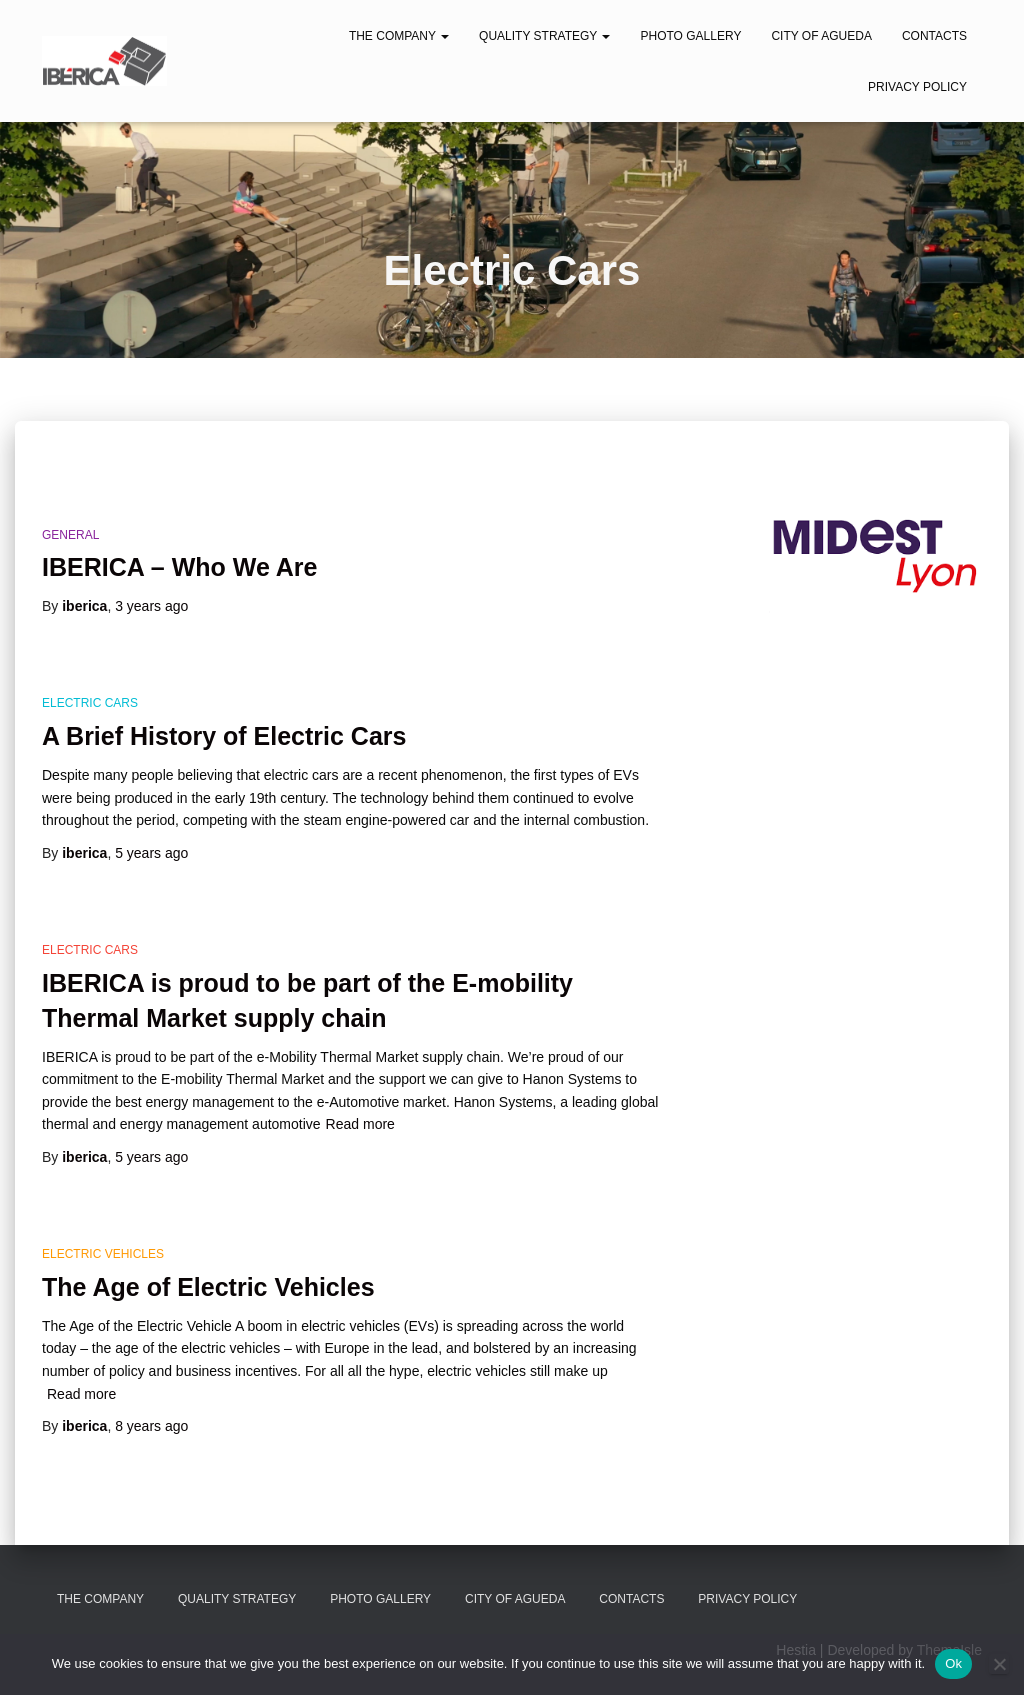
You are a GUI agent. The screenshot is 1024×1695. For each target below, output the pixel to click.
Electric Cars (90, 703)
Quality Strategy (544, 36)
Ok (953, 1663)
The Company (399, 36)
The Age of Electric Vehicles (208, 1287)
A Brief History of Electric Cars (224, 736)
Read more (360, 1124)
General (70, 535)
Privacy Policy (917, 87)
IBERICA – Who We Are (180, 567)
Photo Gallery (690, 36)
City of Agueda (821, 36)
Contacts (934, 36)
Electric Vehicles (103, 1254)
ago (151, 606)
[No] (999, 1664)
